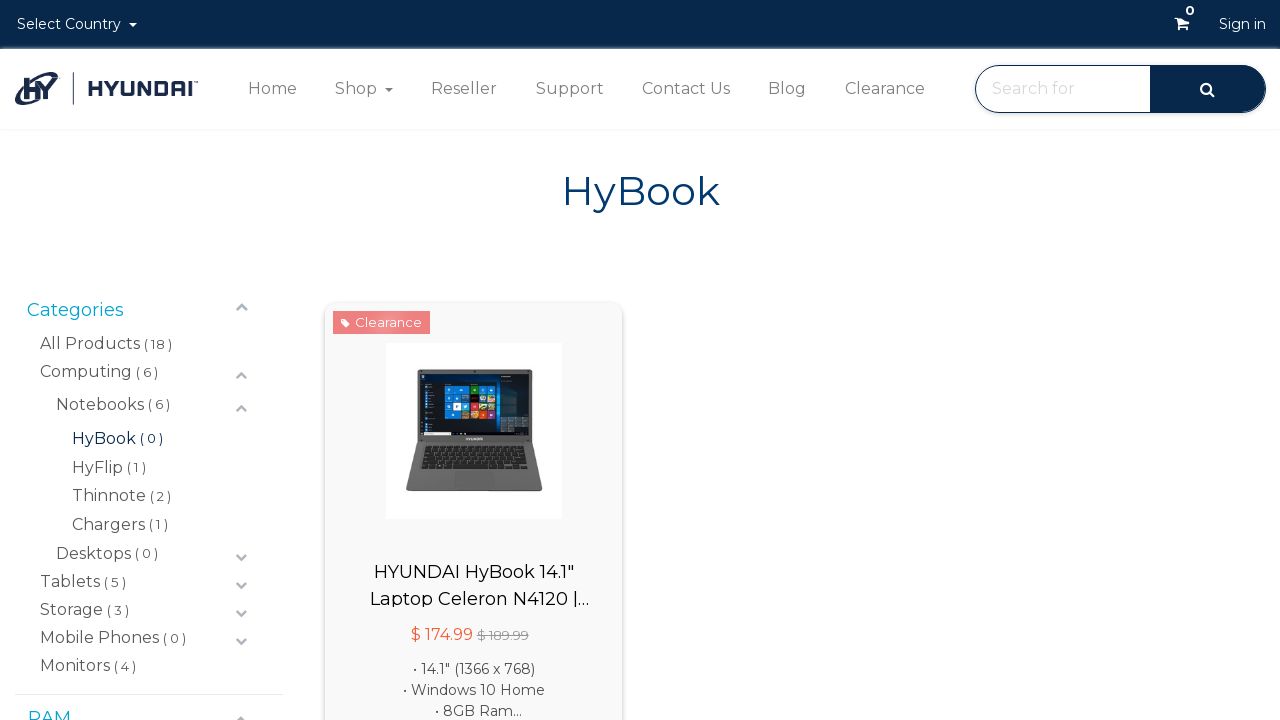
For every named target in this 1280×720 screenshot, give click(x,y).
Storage (71, 609)
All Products (90, 343)
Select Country (71, 24)
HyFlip (97, 467)
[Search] (1207, 88)
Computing (86, 371)
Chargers (108, 524)
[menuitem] (271, 89)
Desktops (93, 553)
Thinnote (109, 495)
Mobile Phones (99, 637)
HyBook (104, 438)
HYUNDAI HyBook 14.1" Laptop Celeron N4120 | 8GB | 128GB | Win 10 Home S (473, 584)
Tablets (70, 581)
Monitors (75, 665)
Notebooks (100, 404)
